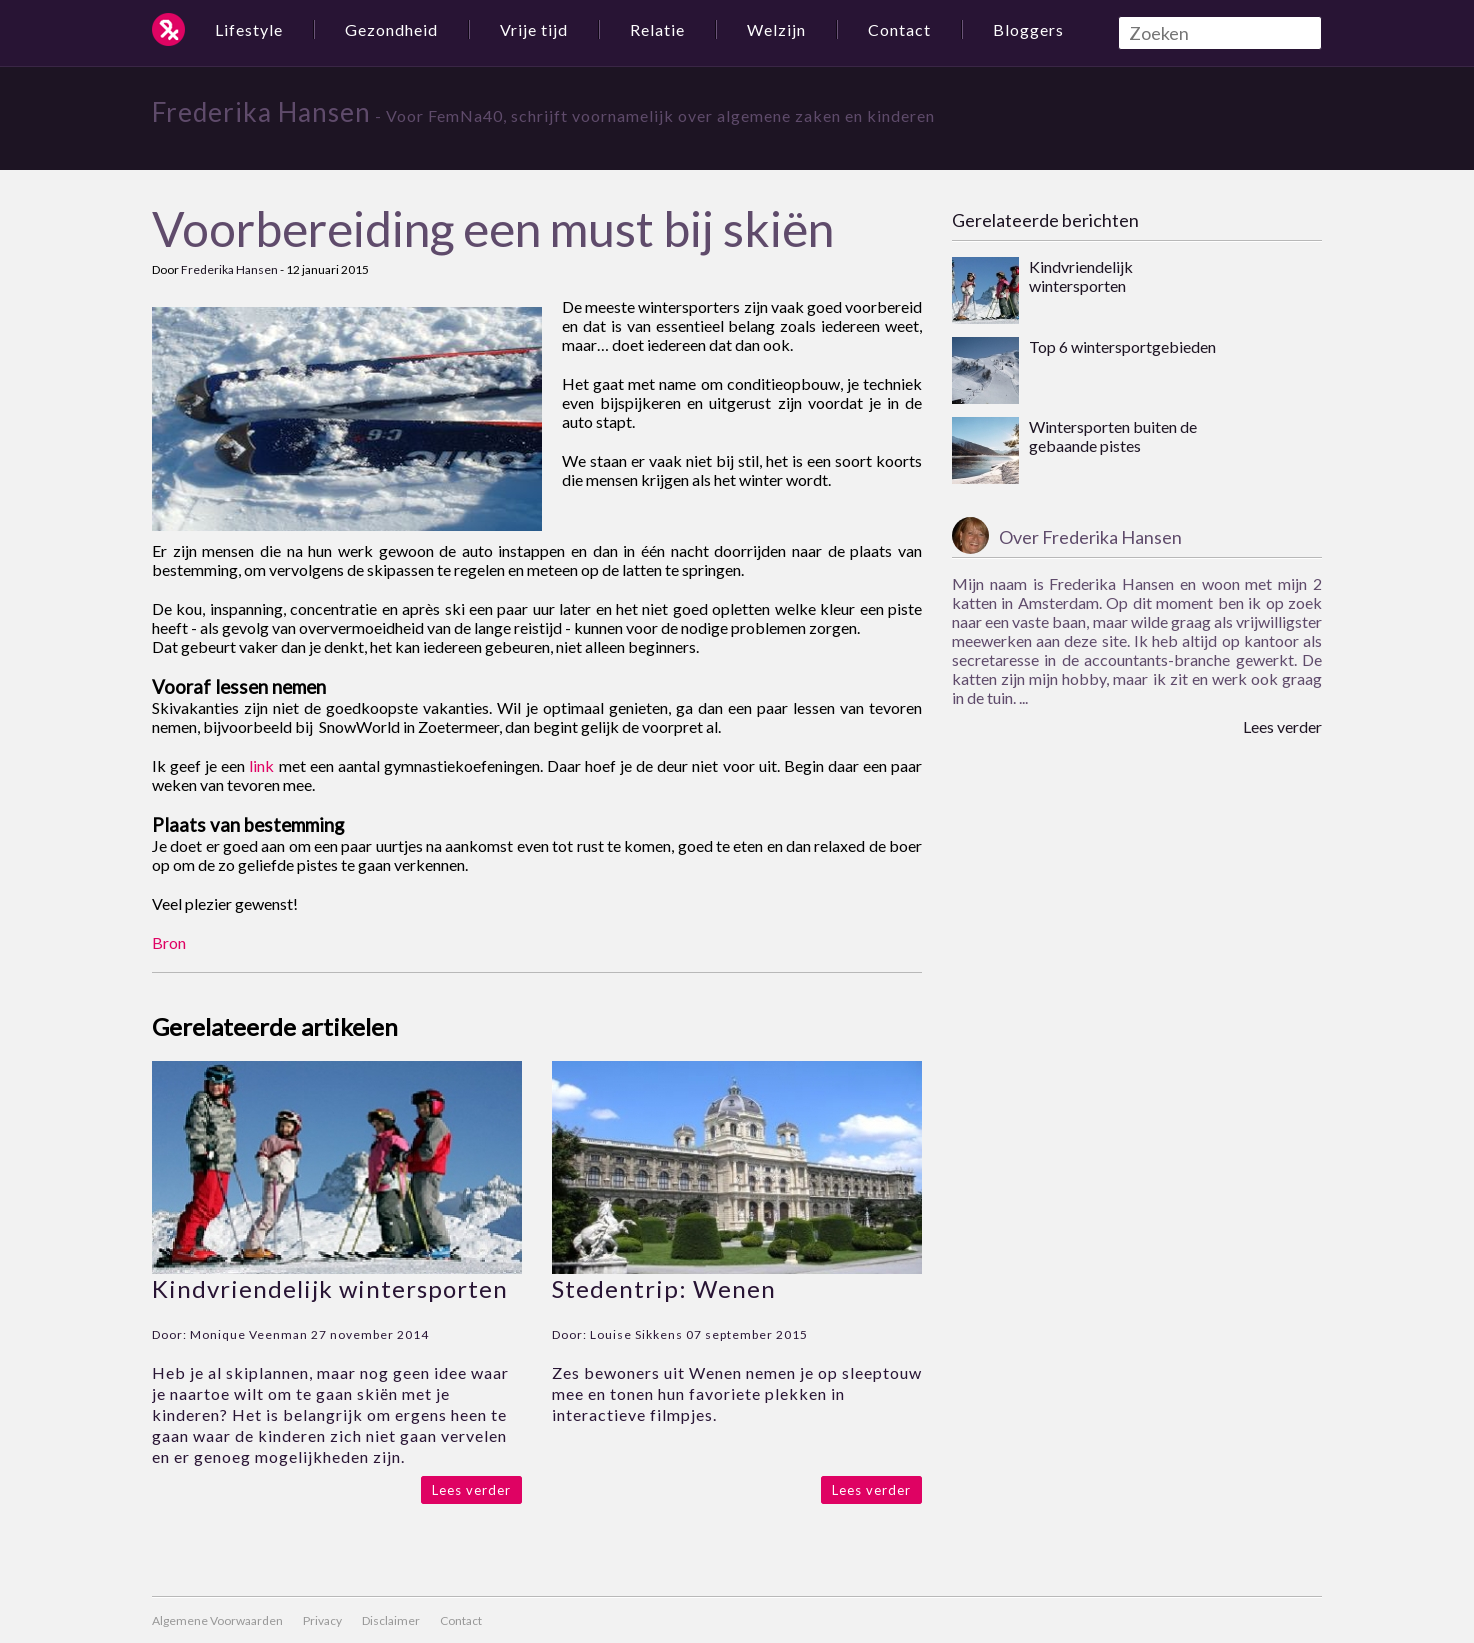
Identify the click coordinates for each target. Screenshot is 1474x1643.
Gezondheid (391, 29)
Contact (899, 29)
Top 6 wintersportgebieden (1122, 346)
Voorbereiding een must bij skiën (493, 228)
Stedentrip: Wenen (664, 1288)
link (261, 765)
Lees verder (471, 1490)
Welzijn (776, 29)
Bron (169, 942)
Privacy (322, 1620)
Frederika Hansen (261, 112)
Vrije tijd (534, 29)
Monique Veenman (249, 1334)
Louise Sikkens (636, 1334)
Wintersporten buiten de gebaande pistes (1113, 436)
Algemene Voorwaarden (217, 1620)
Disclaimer (391, 1620)
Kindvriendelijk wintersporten (330, 1288)
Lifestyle (249, 29)
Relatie (657, 29)
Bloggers (1028, 29)
